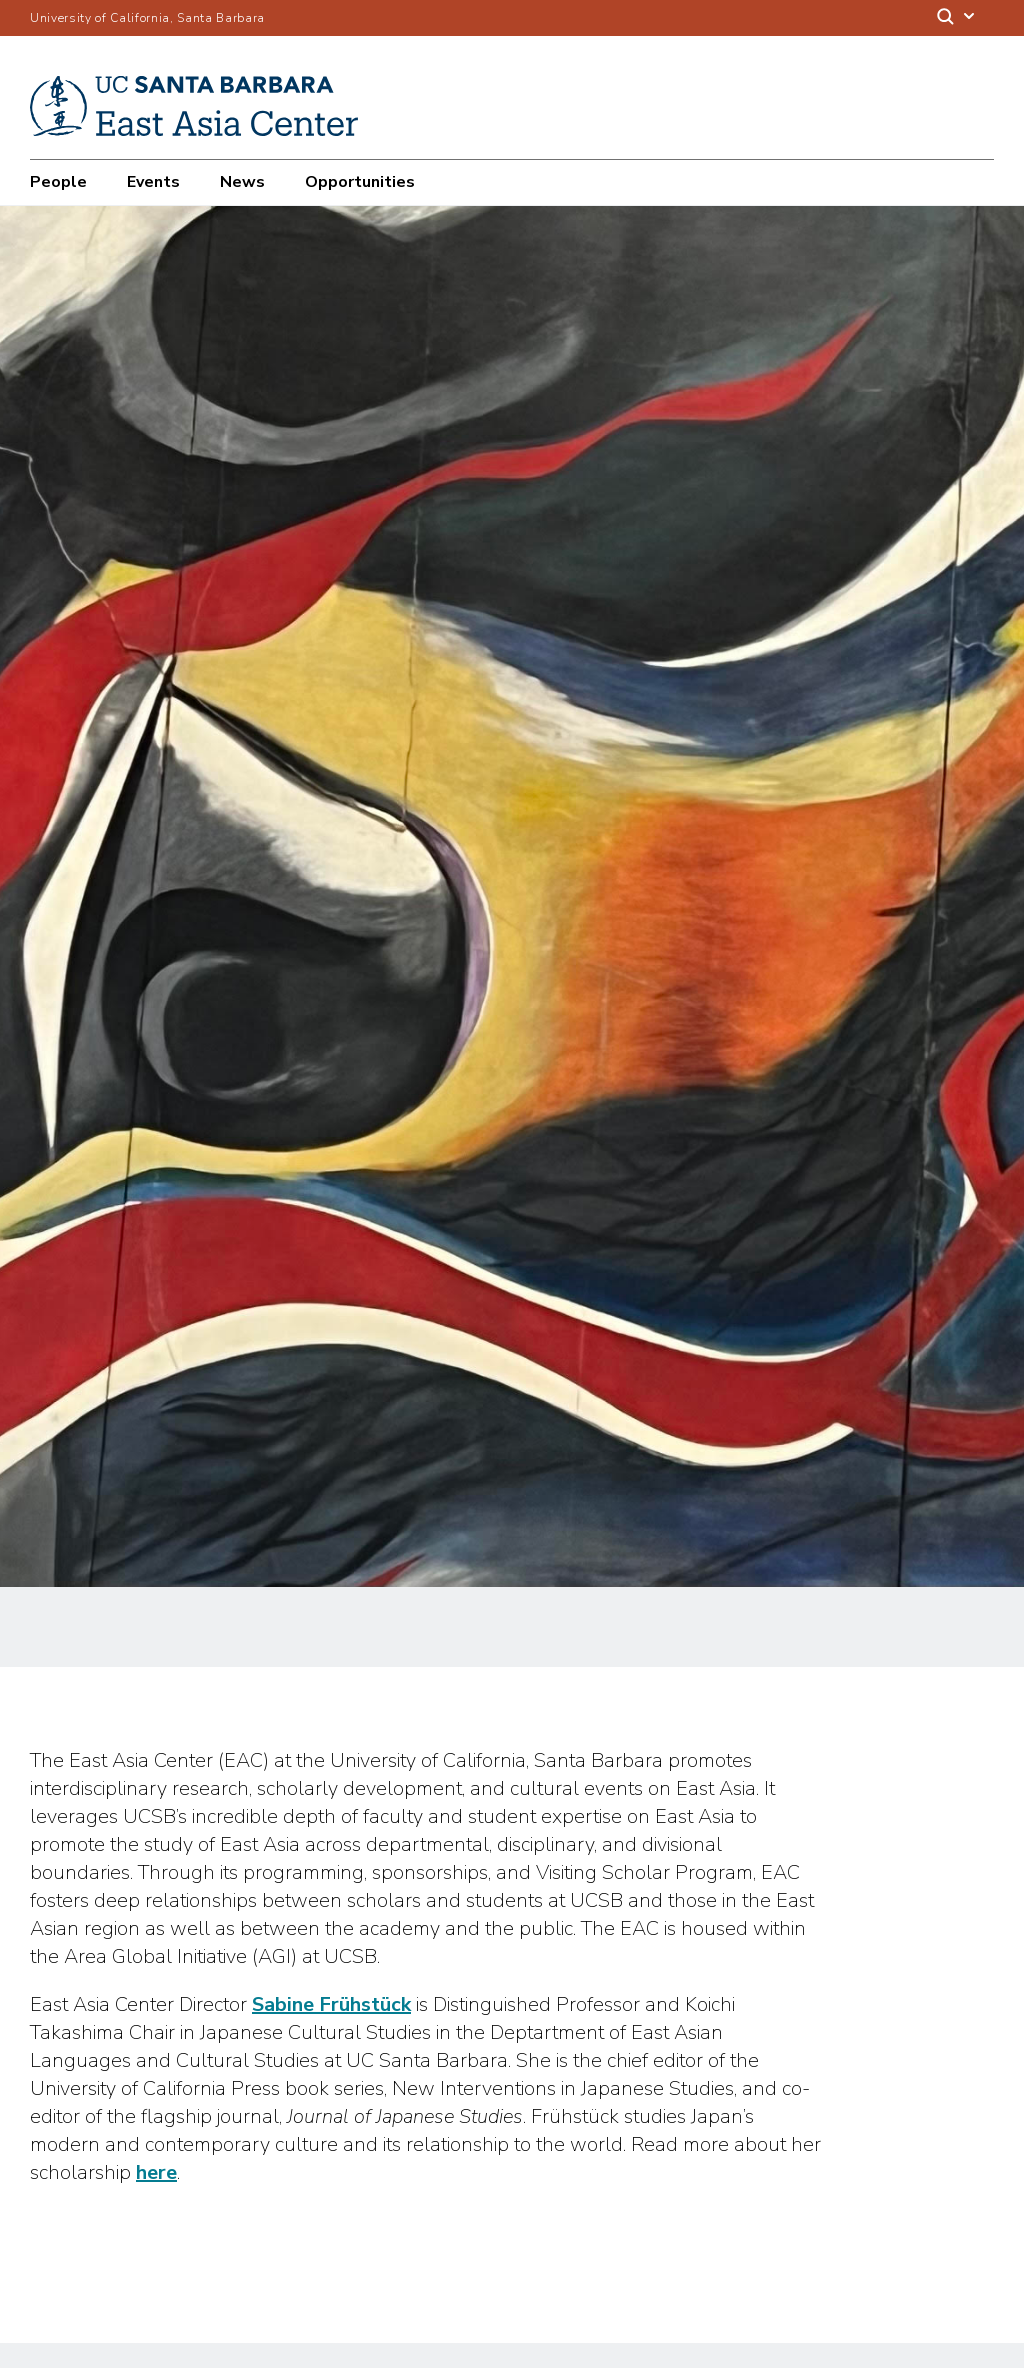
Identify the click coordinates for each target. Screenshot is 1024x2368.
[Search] (957, 18)
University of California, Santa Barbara (147, 18)
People (58, 182)
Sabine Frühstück (331, 2004)
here (156, 2172)
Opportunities (360, 182)
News (242, 182)
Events (153, 182)
